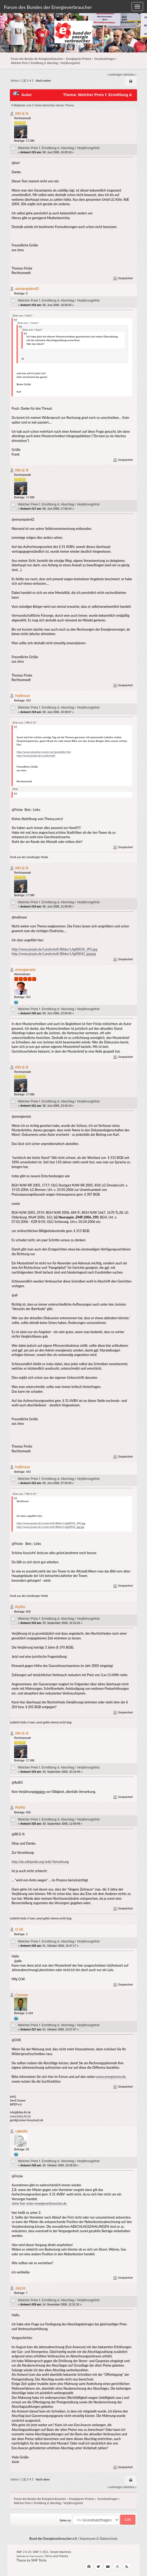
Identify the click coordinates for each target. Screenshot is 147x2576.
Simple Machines (60, 2551)
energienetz (25, 969)
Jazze (20, 2288)
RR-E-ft (21, 113)
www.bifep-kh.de (20, 2116)
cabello (21, 2131)
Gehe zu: (65, 2520)
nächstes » (130, 74)
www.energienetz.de (111, 2077)
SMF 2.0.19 (23, 2551)
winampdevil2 (27, 288)
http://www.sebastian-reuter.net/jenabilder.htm (43, 751)
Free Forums (36, 2556)
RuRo (20, 1606)
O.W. (19, 1929)
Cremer (21, 1995)
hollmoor (22, 695)
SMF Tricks (39, 2560)
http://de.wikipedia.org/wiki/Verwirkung (40, 1862)
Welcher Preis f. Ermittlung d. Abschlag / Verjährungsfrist (58, 148)
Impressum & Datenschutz (99, 2539)
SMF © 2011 (41, 2551)
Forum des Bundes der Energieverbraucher (48, 7)
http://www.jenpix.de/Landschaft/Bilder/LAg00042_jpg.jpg (54, 954)
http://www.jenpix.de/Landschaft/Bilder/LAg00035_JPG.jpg (54, 949)
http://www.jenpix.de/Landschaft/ (35, 755)
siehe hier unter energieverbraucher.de (39, 2203)
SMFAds (20, 2556)
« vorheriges (114, 74)
